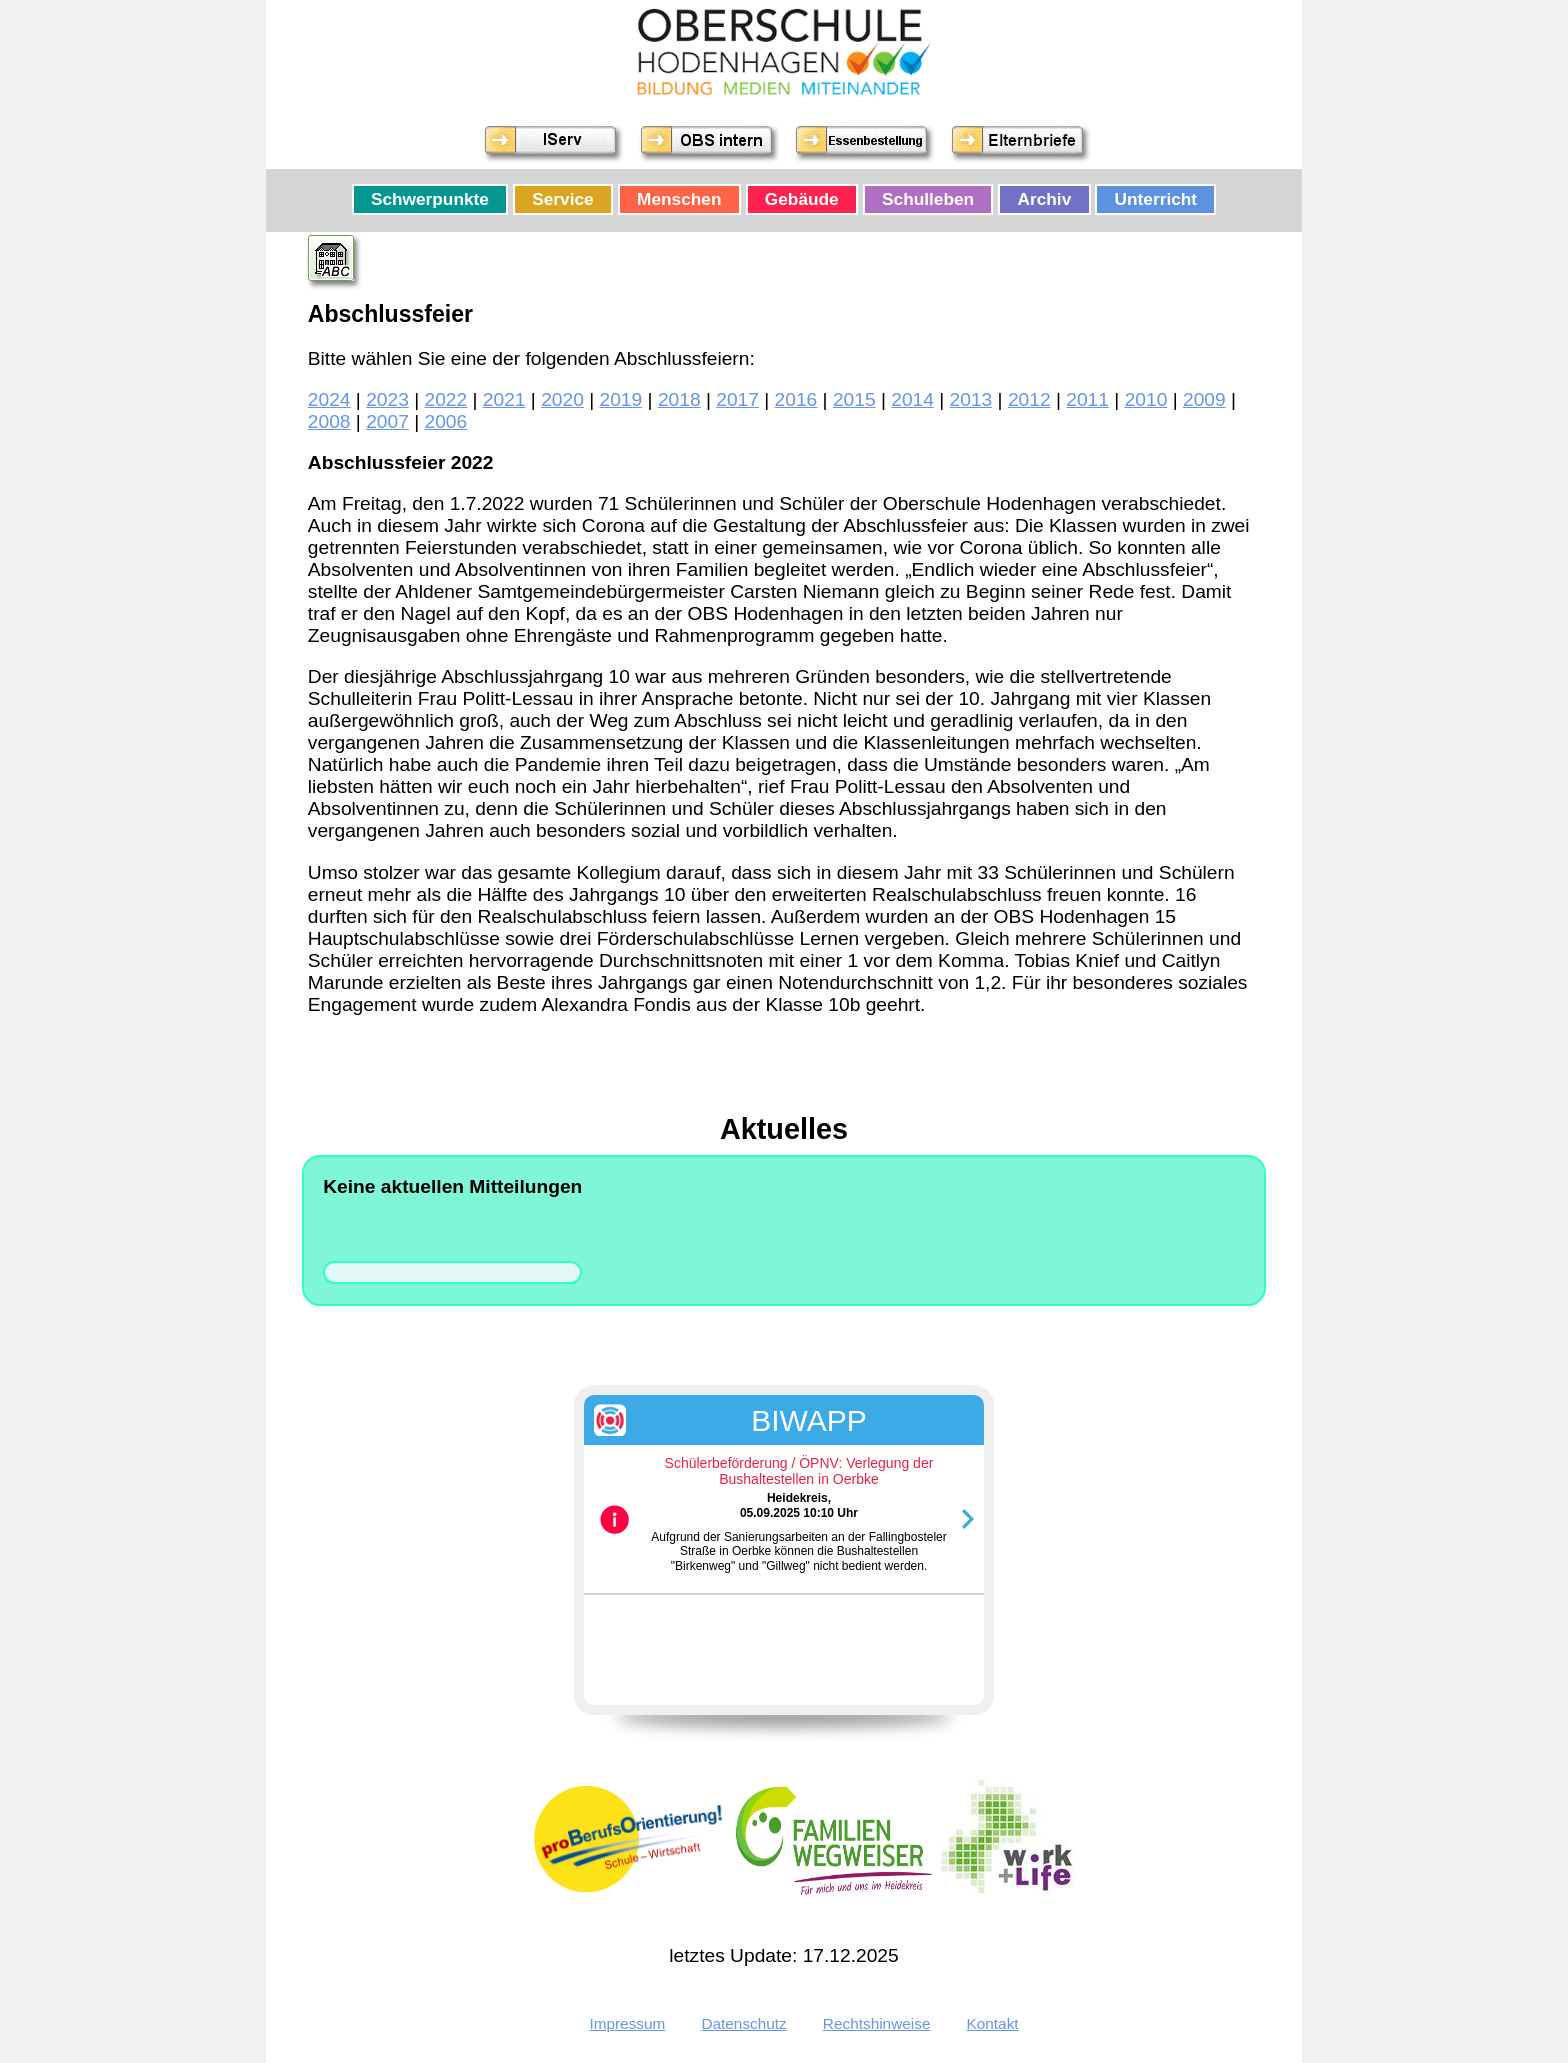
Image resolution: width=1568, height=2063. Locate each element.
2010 (1146, 399)
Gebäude (802, 200)
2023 (387, 399)
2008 (329, 421)
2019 (621, 399)
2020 (562, 399)
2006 (446, 421)
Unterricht (1156, 200)
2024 (329, 399)
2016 (796, 399)
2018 (679, 399)
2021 (504, 399)
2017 (737, 399)
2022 (446, 399)
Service (562, 200)
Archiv (1045, 200)
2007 (387, 421)
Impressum (627, 2023)
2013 (971, 399)
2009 (1204, 399)
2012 (1029, 399)
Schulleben (928, 200)
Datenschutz (743, 2023)
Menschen (679, 200)
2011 (1087, 399)
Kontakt (993, 2023)
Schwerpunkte (430, 200)
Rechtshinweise (877, 2023)
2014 (912, 399)
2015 (854, 399)
